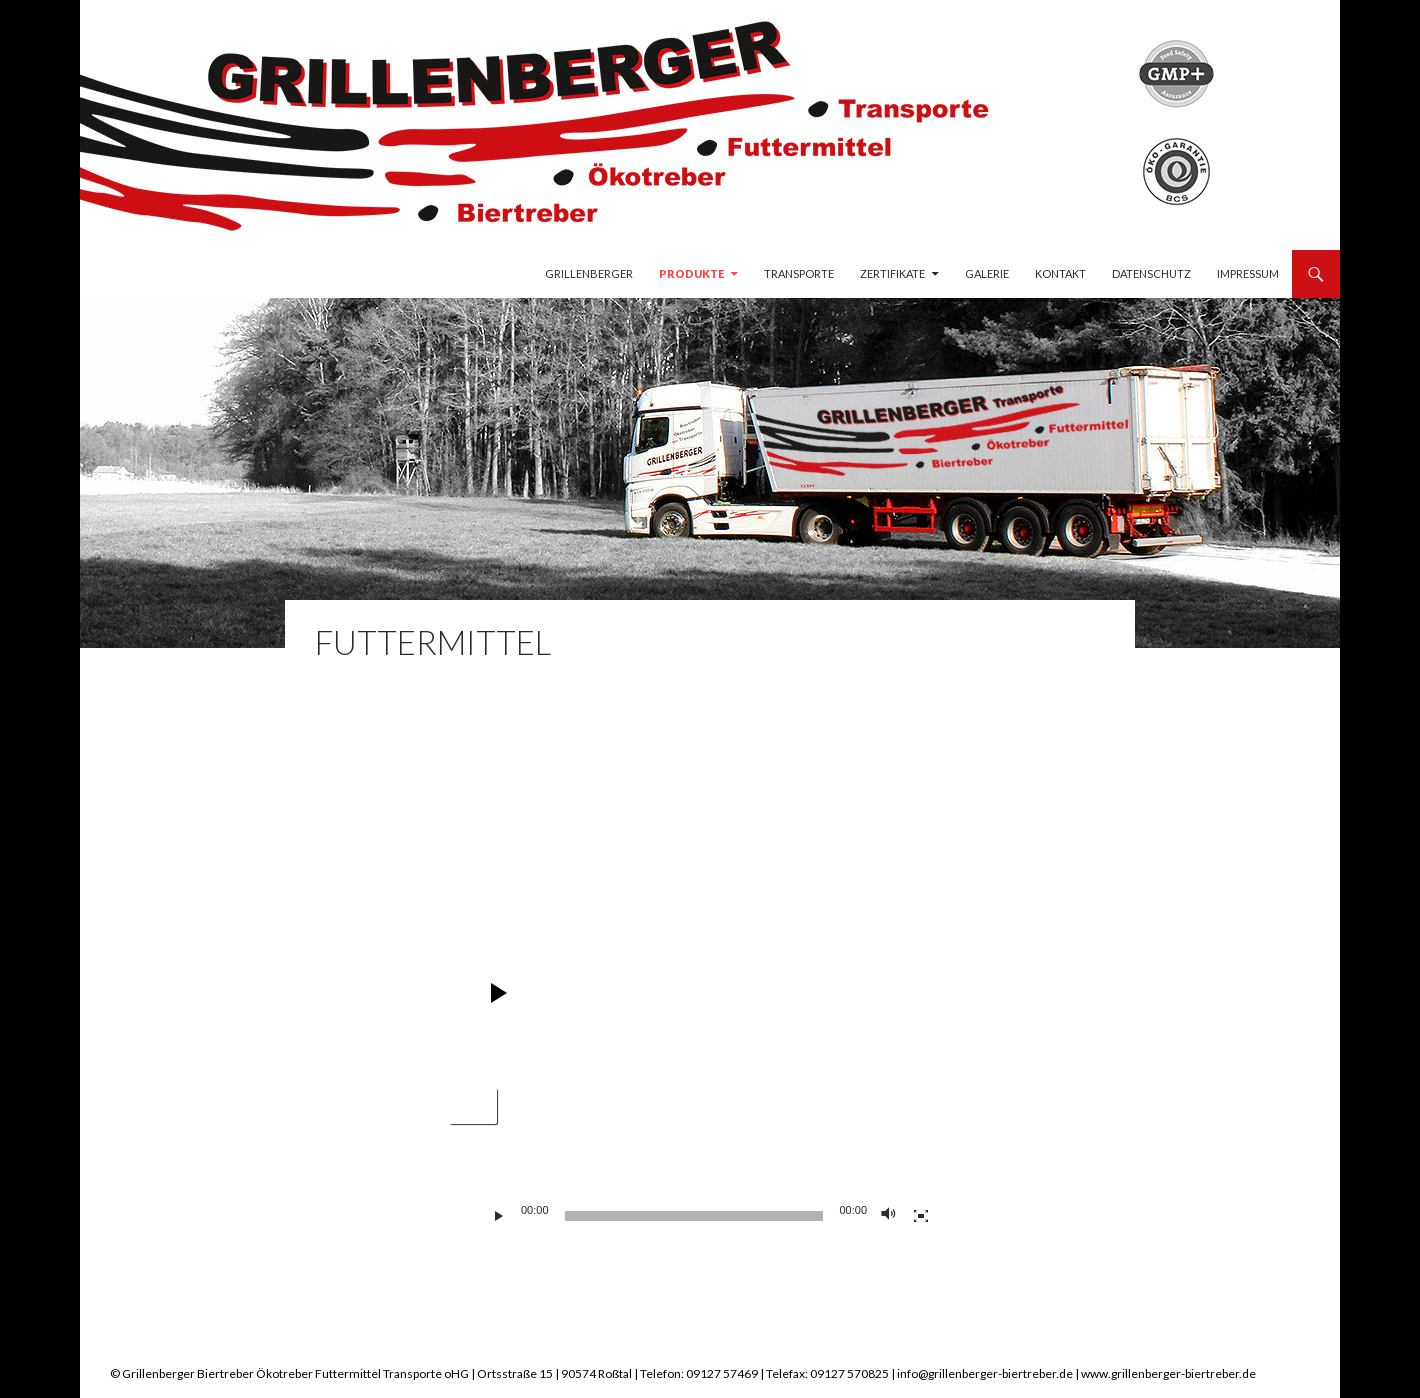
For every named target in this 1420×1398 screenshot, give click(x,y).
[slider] (694, 1216)
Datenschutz (1151, 273)
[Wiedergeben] (499, 1216)
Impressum (1248, 273)
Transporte (799, 273)
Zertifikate (892, 273)
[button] (473, 1106)
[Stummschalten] (889, 1216)
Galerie (987, 273)
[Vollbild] (921, 1216)
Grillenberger (589, 273)
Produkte (691, 273)
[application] (710, 826)
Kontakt (1060, 273)
